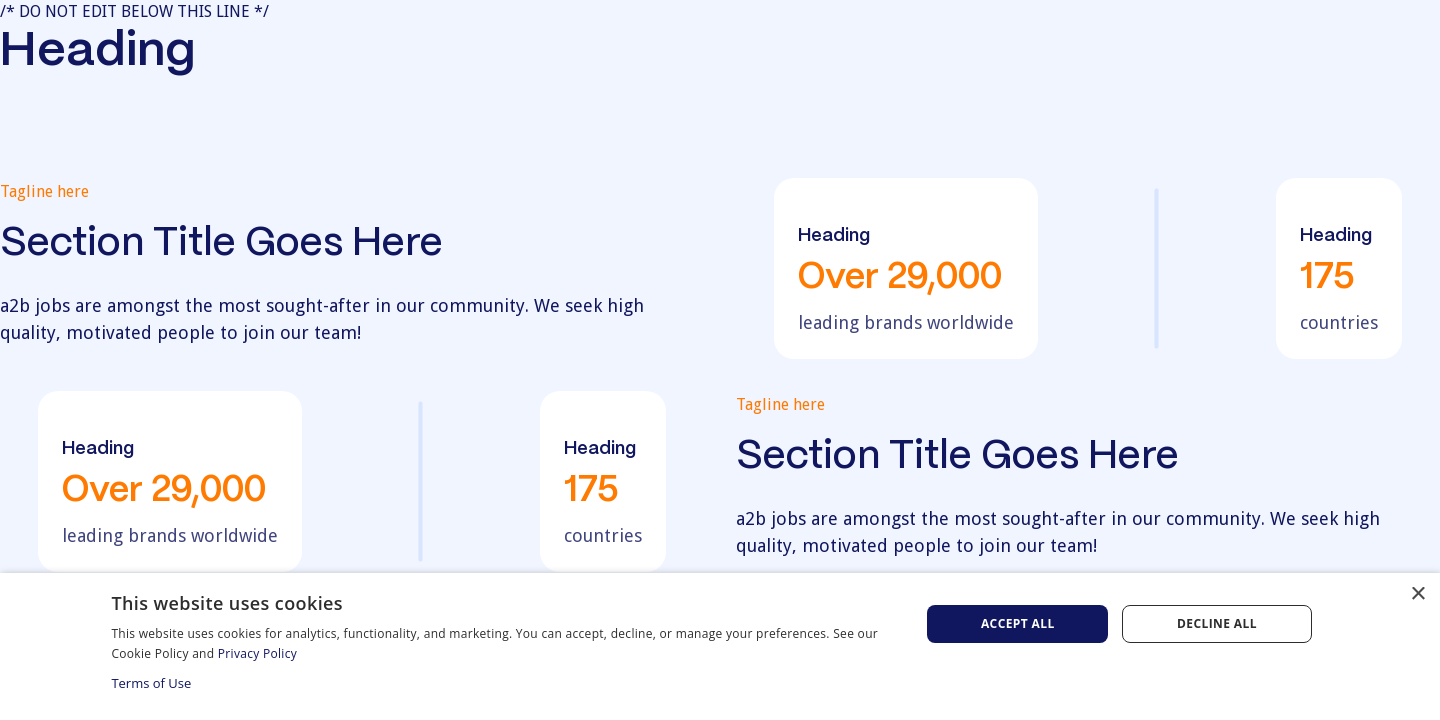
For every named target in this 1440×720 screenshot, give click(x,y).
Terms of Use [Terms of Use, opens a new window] (151, 683)
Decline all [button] (1217, 623)
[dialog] (720, 646)
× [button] (1417, 594)
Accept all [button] (1018, 623)
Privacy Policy (257, 653)
